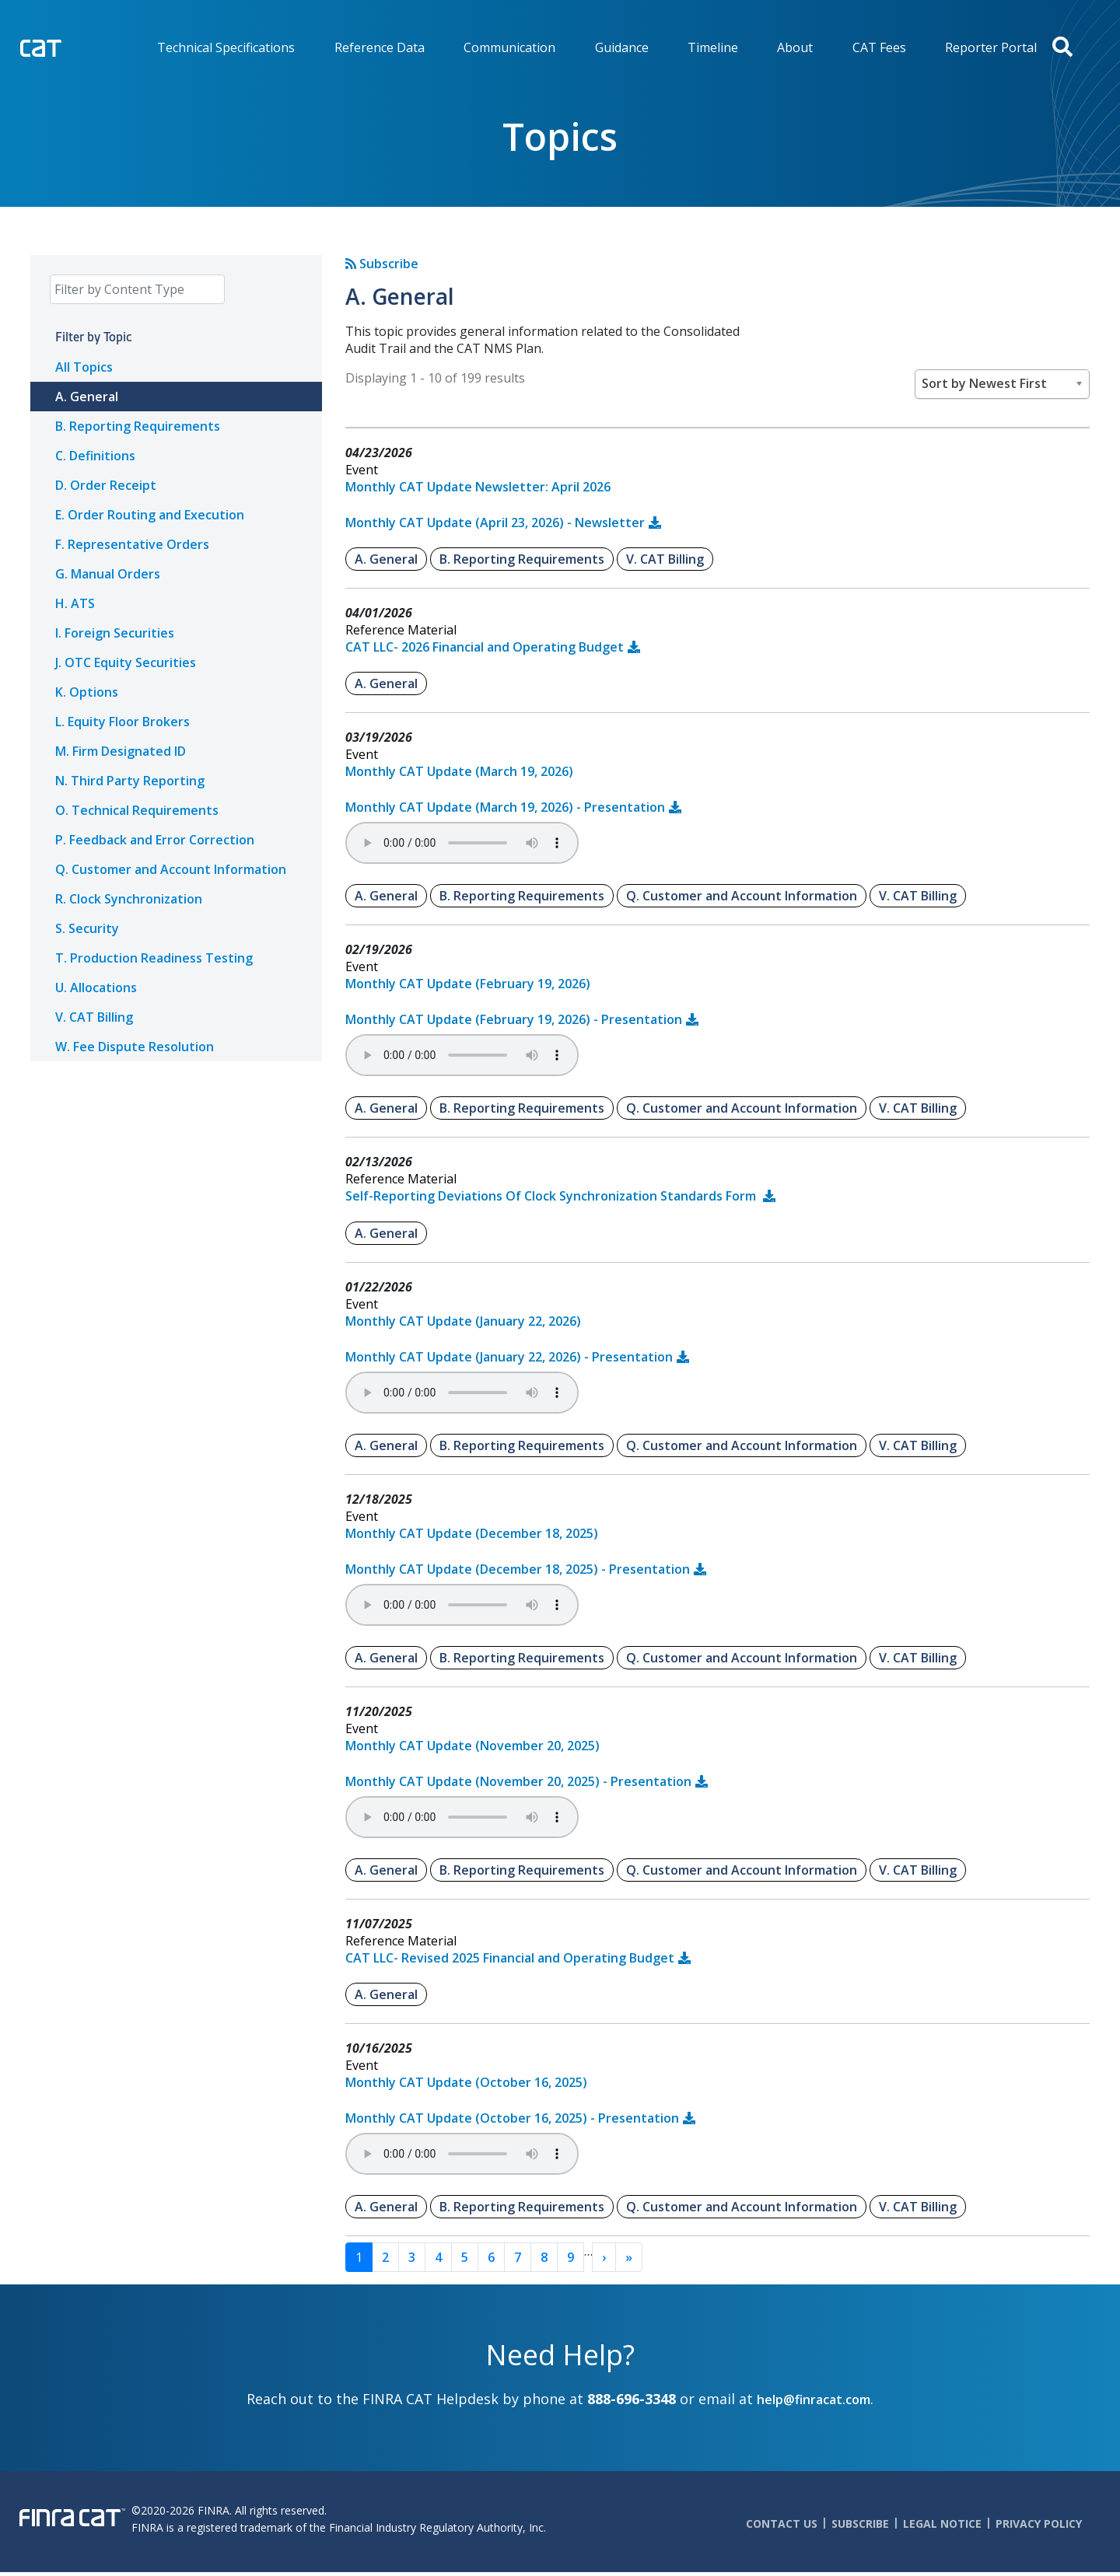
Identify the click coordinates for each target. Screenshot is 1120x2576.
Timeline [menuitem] (713, 47)
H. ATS (75, 603)
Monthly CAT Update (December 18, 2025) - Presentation (517, 1569)
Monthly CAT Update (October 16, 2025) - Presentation (512, 2118)
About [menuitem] (795, 47)
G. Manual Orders (107, 573)
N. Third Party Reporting (130, 780)
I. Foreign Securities (114, 632)
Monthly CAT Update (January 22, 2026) (463, 1321)
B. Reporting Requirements (137, 426)
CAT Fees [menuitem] (879, 47)
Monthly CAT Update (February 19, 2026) (467, 983)
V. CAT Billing (94, 1017)
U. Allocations (96, 987)
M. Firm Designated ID (120, 751)
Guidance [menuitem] (622, 47)
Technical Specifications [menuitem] (226, 47)
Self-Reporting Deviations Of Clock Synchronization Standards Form (552, 1195)
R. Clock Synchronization (128, 898)
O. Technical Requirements (137, 810)
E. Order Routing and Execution (149, 514)
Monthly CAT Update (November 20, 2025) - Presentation (518, 1781)
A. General (86, 396)
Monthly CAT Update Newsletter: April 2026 (478, 486)
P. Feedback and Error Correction (154, 839)
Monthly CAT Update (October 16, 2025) (466, 2082)
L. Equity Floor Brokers (122, 721)
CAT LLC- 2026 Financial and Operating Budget (484, 646)
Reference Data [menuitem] (379, 47)
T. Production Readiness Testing (154, 957)
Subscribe (381, 263)
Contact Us (781, 2523)
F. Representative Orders (132, 544)
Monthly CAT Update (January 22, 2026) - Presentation (509, 1356)
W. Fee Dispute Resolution (134, 1046)
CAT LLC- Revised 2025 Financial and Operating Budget (509, 1957)
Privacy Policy (1039, 2523)
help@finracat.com (813, 2399)
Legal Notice (942, 2523)
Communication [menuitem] (509, 47)
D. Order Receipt (105, 485)
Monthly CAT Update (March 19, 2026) (459, 771)
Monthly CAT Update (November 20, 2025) (472, 1745)
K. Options (86, 692)
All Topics (84, 367)
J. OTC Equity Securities (125, 662)
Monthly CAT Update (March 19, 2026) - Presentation (505, 807)
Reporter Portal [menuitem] (991, 47)
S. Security (87, 928)
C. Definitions (95, 455)
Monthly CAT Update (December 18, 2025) (471, 1533)
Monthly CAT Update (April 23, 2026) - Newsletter (495, 522)
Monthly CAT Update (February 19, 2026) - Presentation (513, 1019)
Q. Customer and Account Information (170, 869)
